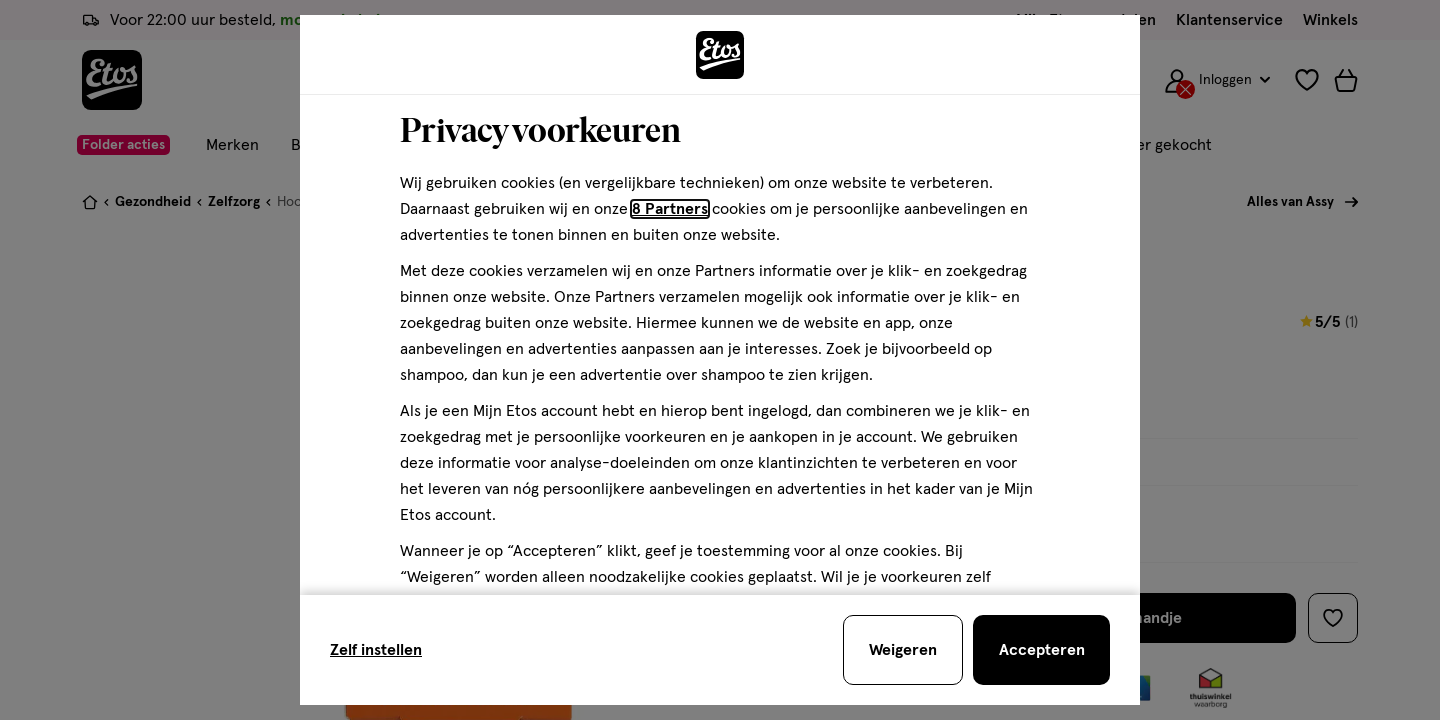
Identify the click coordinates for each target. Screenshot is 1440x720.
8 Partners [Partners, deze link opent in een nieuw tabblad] (670, 209)
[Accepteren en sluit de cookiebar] (1041, 650)
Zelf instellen (376, 650)
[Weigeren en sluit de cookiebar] (903, 650)
